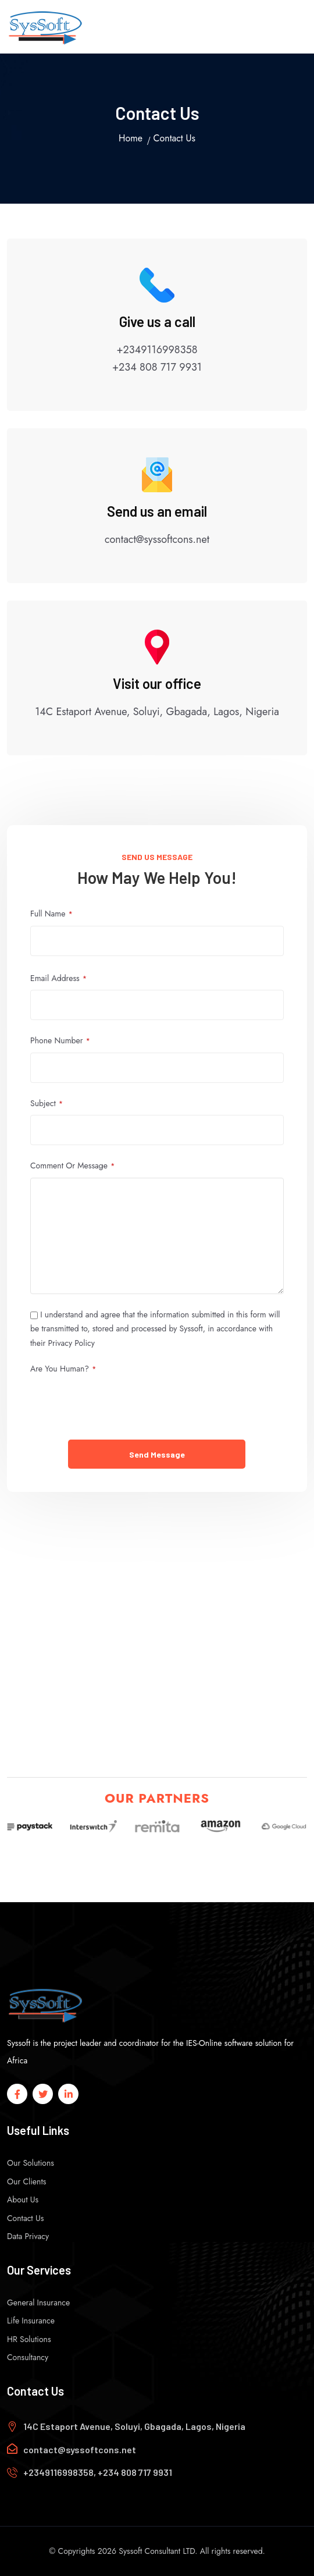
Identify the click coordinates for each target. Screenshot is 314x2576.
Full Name (51, 913)
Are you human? (63, 1369)
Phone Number (60, 1040)
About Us (22, 2199)
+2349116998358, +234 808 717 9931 (97, 2472)
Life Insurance (31, 2320)
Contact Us (25, 2218)
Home (130, 138)
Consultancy (27, 2357)
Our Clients (26, 2181)
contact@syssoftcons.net (79, 2449)
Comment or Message (72, 1165)
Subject (46, 1103)
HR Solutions (29, 2339)
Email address (58, 978)
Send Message (157, 1454)
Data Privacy (28, 2236)
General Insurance (38, 2302)
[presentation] (118, 1403)
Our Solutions (30, 2163)
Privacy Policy (71, 1343)
